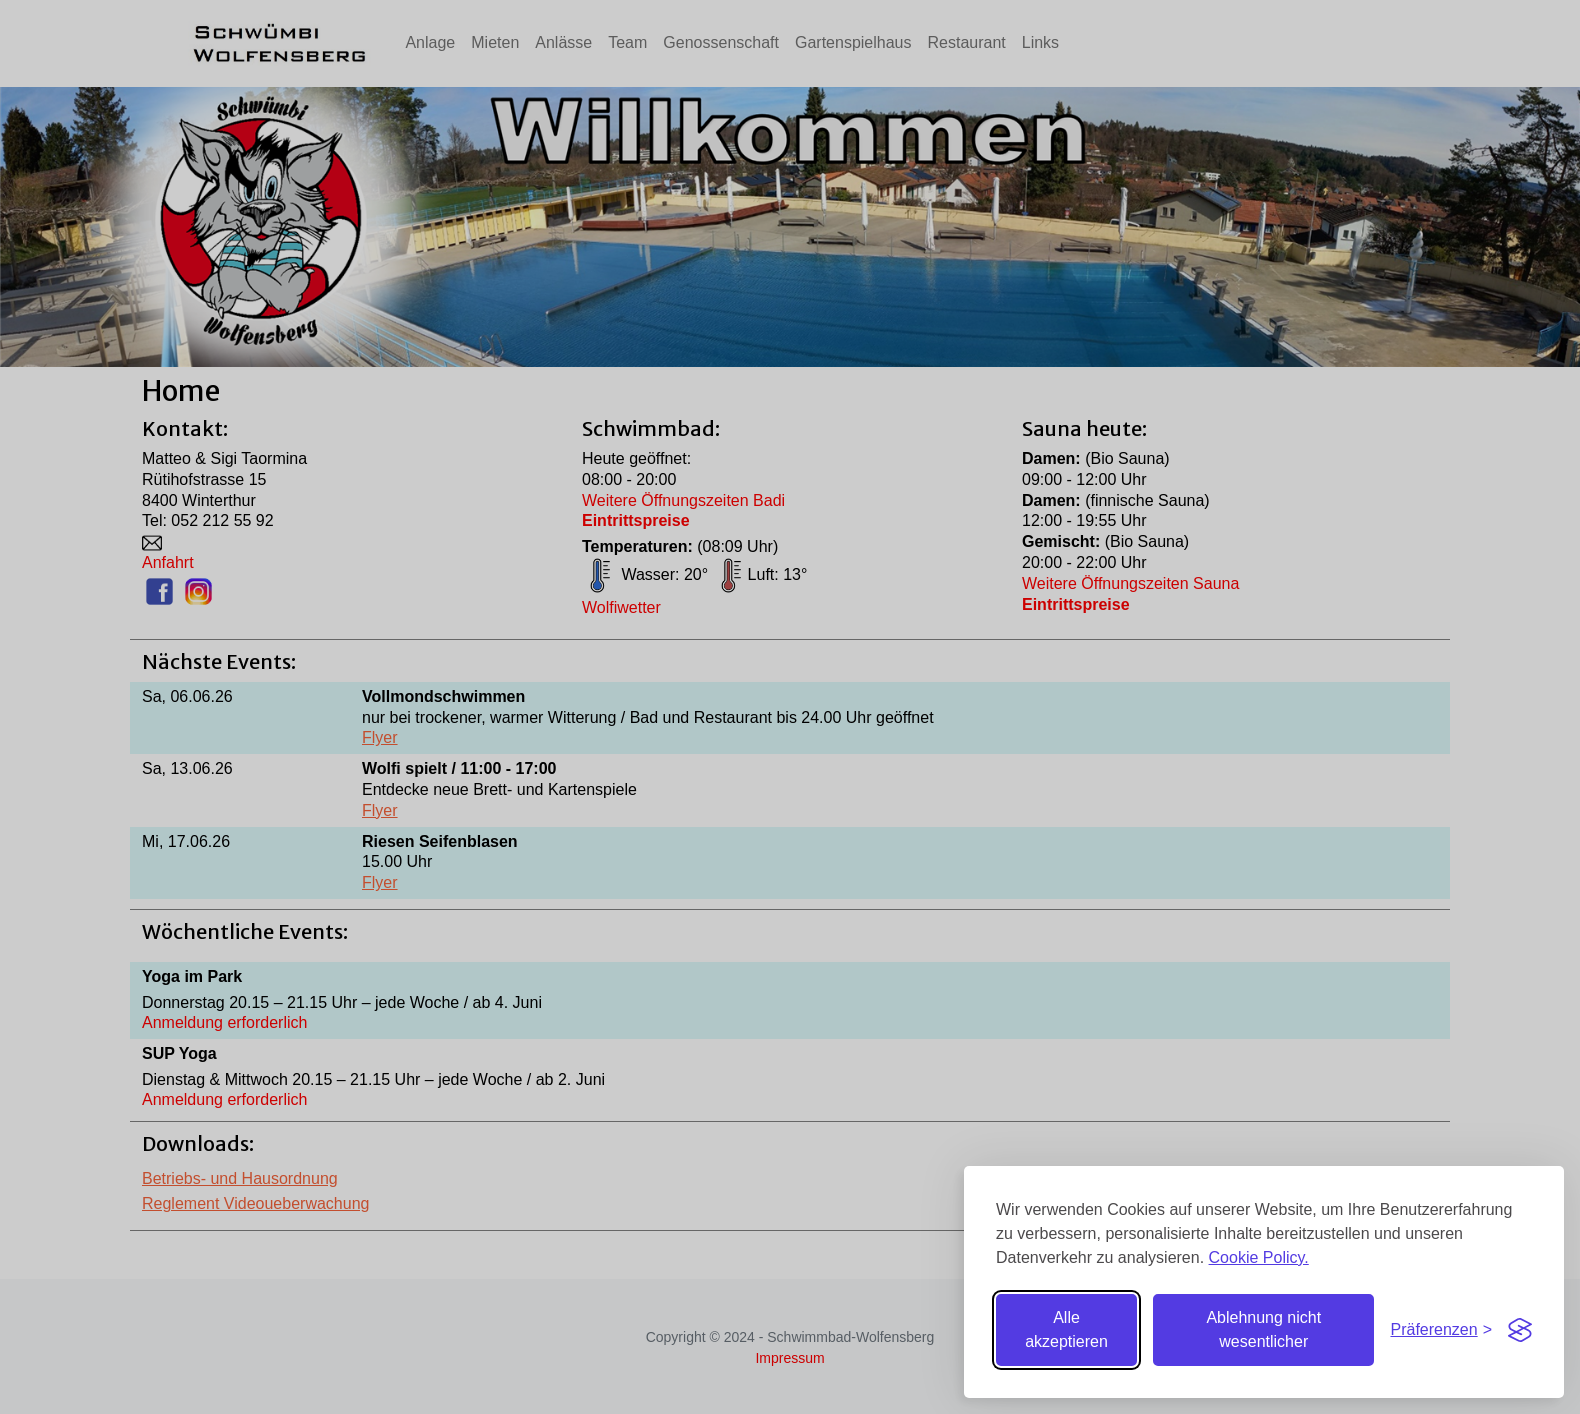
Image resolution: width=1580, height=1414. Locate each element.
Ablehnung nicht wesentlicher (1263, 1329)
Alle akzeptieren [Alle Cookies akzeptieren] (1066, 1329)
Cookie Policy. (1259, 1257)
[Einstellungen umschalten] (1441, 1330)
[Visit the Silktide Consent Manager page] (1520, 1330)
